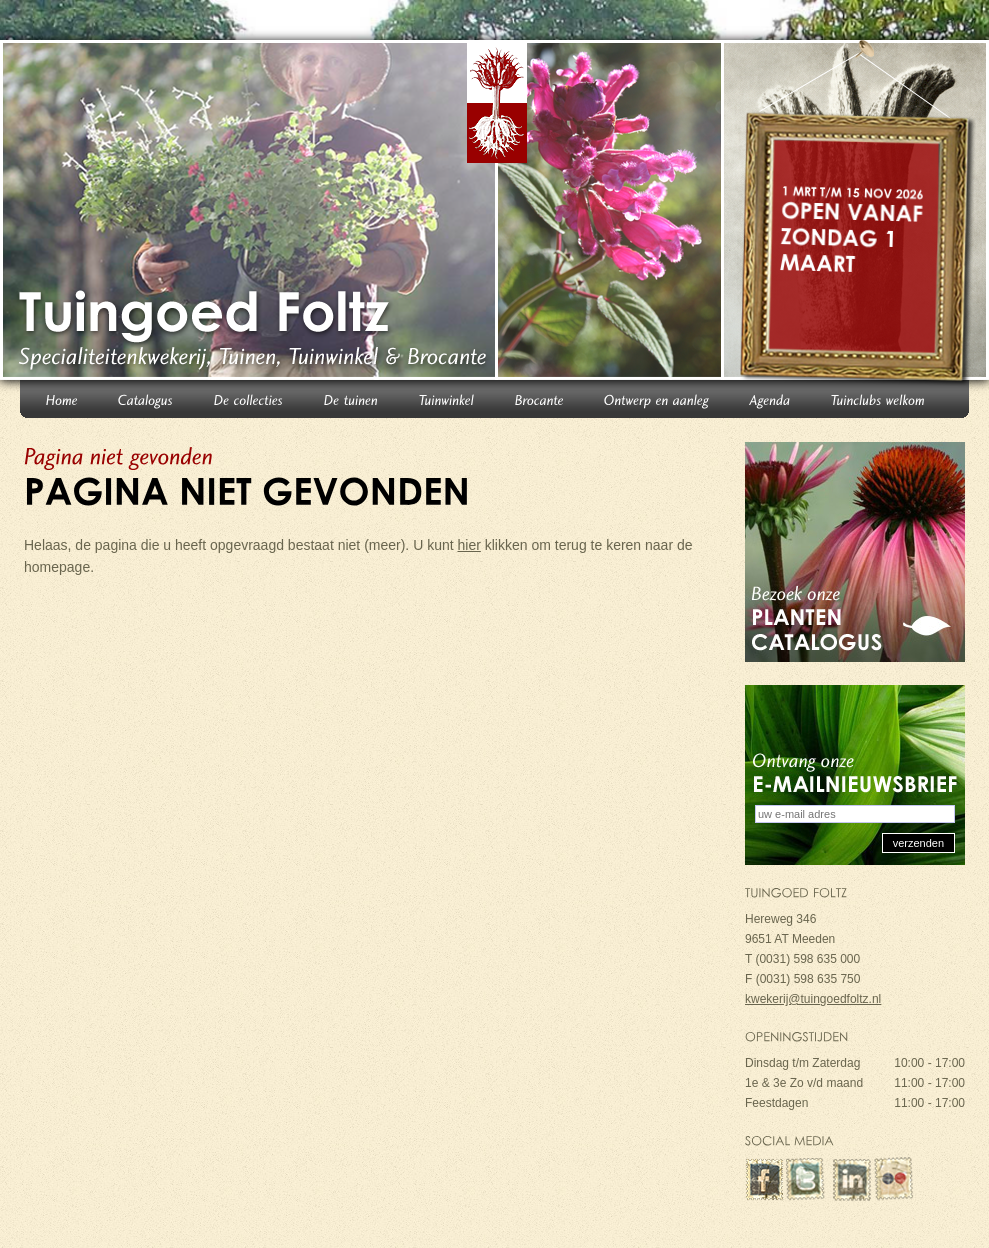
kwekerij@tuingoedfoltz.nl (813, 999)
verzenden (918, 843)
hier (469, 545)
